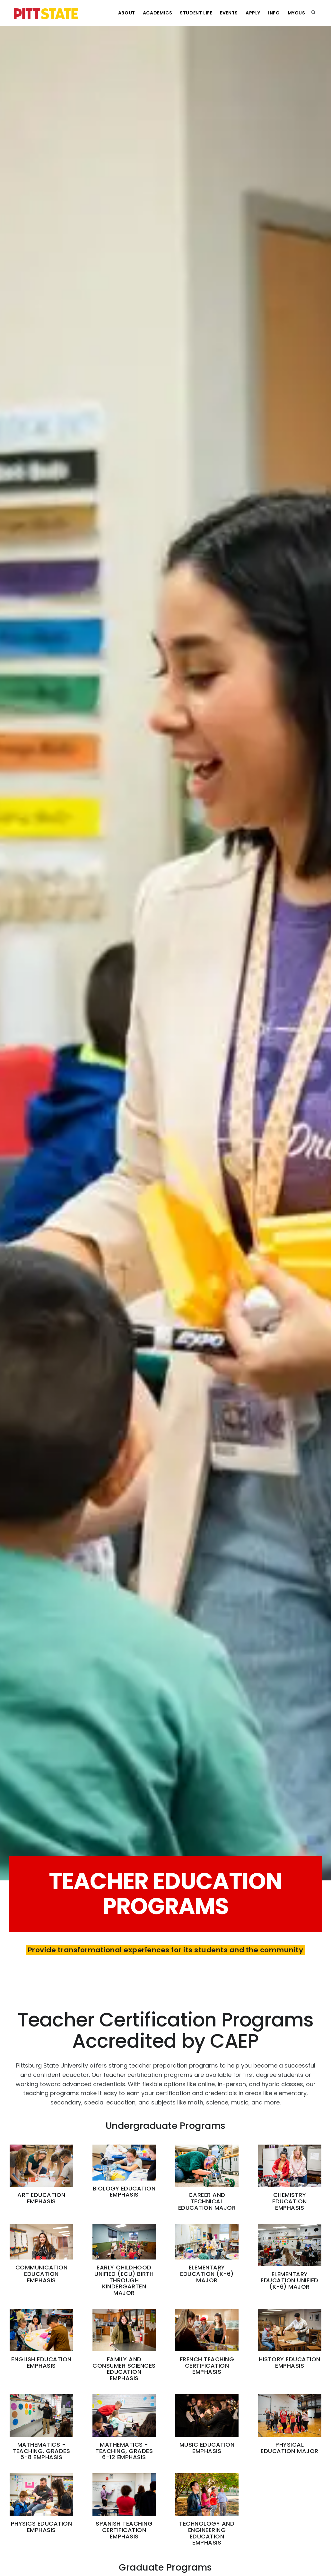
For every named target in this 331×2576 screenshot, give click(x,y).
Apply (253, 13)
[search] (313, 13)
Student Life (196, 13)
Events (229, 13)
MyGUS (296, 13)
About (126, 13)
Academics (157, 13)
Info (274, 13)
